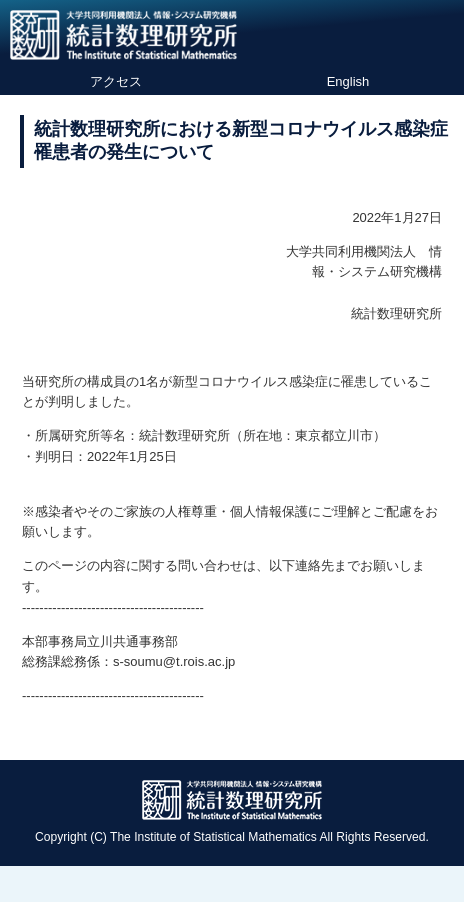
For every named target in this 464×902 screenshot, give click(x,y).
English (348, 81)
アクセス (116, 81)
